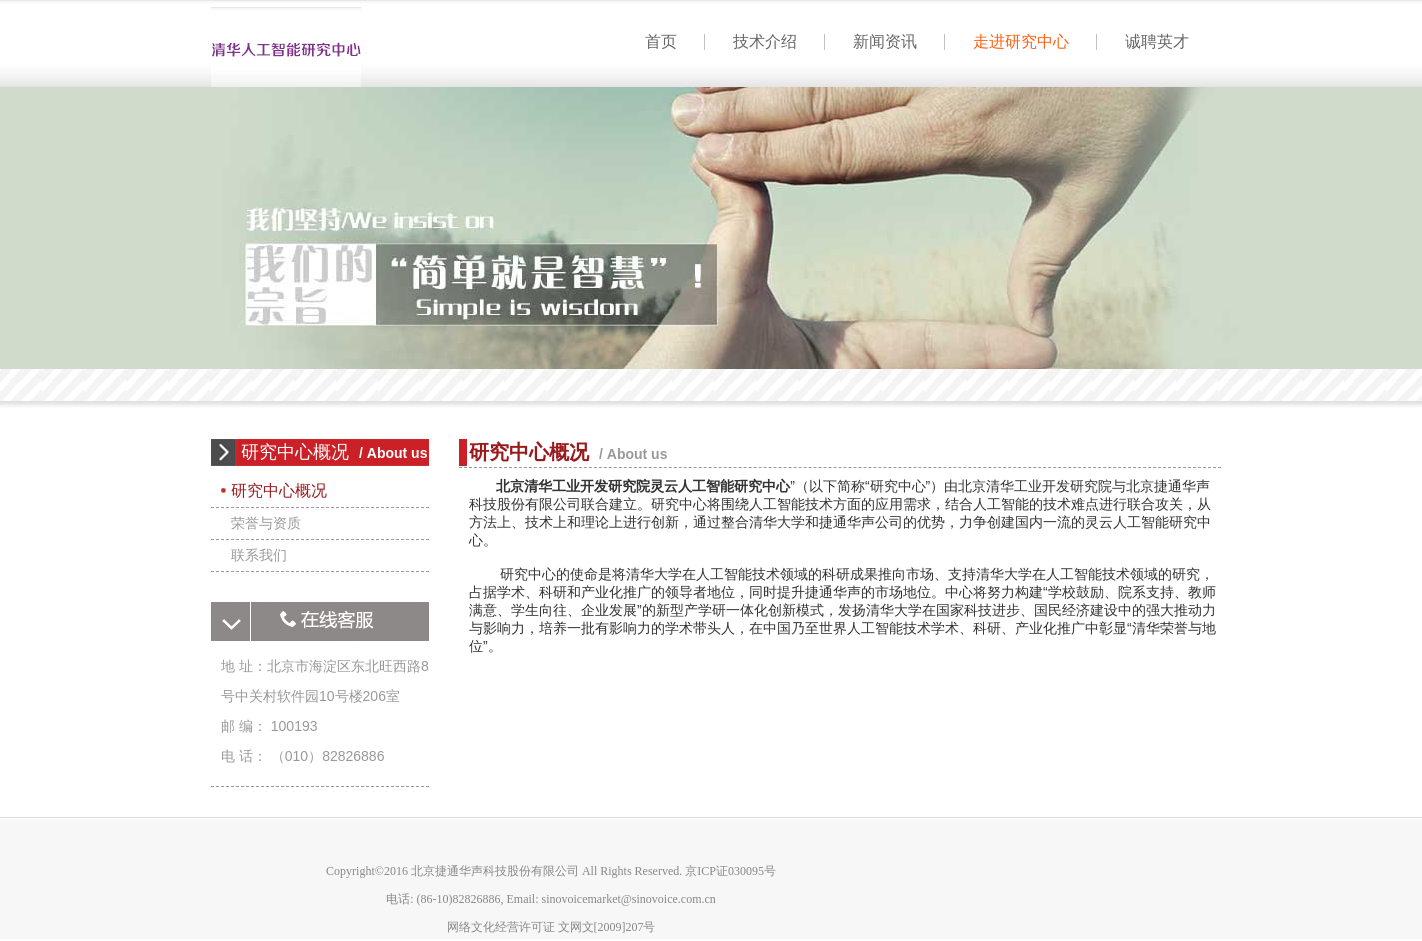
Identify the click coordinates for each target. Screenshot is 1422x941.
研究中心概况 (279, 490)
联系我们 (259, 555)
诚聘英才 (1157, 41)
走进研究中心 (1021, 41)
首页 (286, 50)
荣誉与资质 (266, 523)
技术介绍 (765, 41)
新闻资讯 (885, 41)
